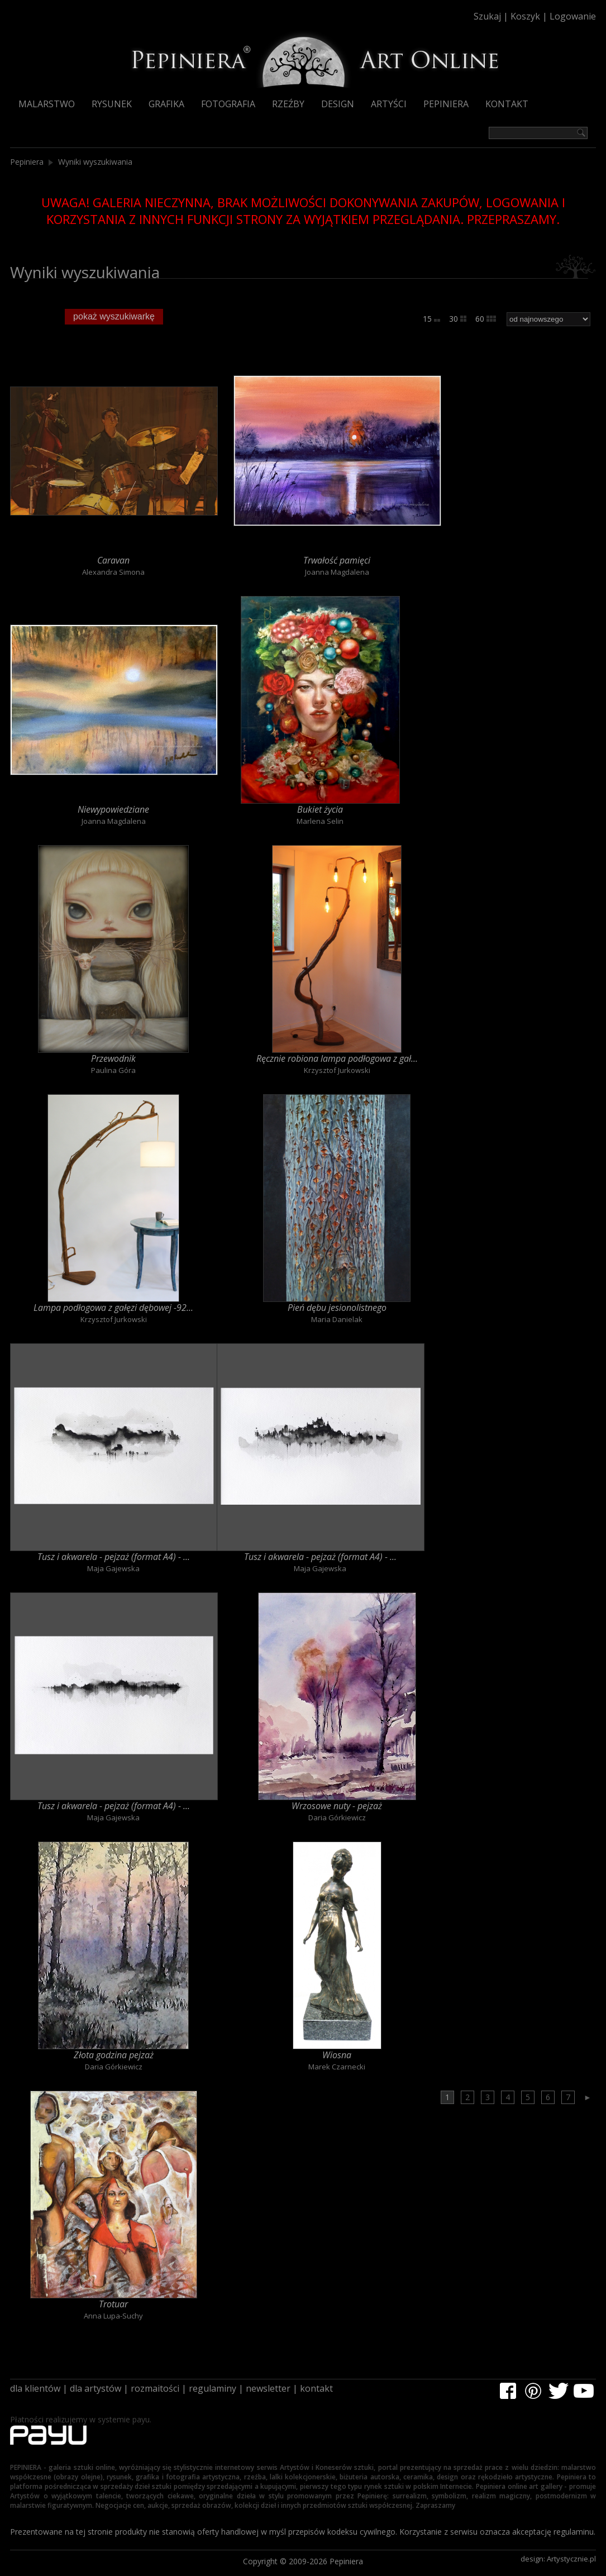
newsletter (268, 2388)
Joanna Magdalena (337, 572)
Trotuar (113, 2304)
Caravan (113, 560)
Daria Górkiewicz (337, 1817)
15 (431, 318)
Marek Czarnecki (336, 2067)
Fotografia (228, 104)
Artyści (389, 104)
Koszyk (525, 16)
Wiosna (336, 2055)
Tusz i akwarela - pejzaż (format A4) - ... (113, 1557)
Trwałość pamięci (336, 560)
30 (457, 318)
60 (485, 318)
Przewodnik (113, 1058)
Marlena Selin (320, 821)
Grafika (166, 104)
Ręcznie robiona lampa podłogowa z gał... (337, 1058)
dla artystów (95, 2388)
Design (337, 104)
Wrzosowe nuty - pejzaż (337, 1806)
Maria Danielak (336, 1319)
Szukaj (487, 16)
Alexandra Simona (113, 572)
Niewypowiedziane (113, 809)
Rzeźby (288, 104)
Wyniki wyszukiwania (95, 161)
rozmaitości (155, 2388)
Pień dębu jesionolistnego (337, 1307)
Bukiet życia (320, 809)
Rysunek (112, 104)
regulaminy (212, 2388)
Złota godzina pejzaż (114, 2055)
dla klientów (35, 2388)
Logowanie (573, 16)
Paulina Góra (113, 1070)
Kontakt (506, 104)
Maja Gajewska (113, 1568)
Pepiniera (446, 104)
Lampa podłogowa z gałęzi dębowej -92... (113, 1307)
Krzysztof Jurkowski (337, 1070)
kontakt (316, 2388)
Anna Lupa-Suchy (113, 2316)
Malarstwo (46, 104)
